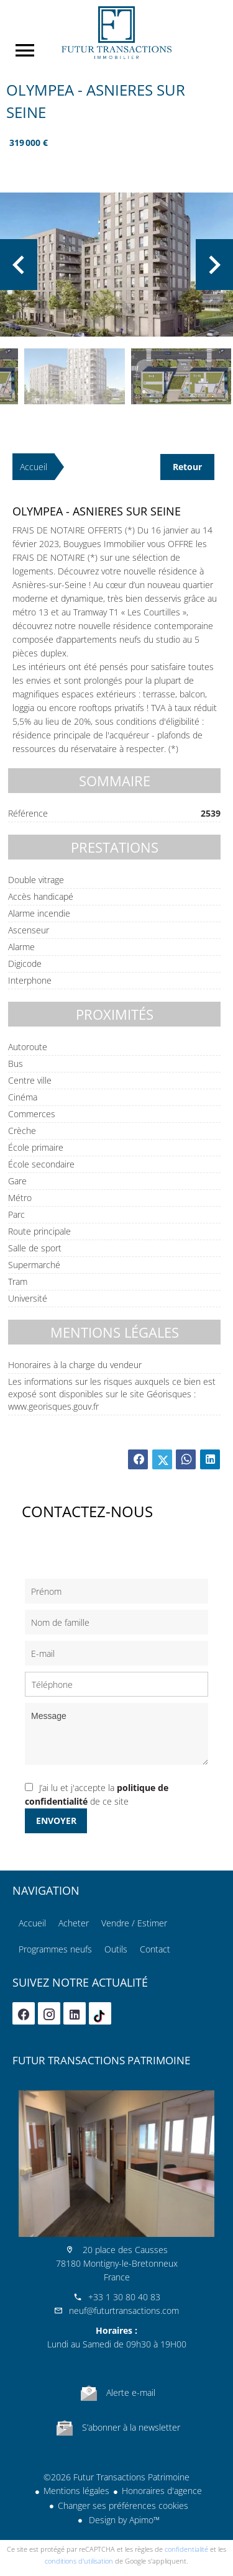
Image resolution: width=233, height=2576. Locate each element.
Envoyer (56, 1820)
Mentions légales (76, 2491)
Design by (123, 2520)
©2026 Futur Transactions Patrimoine (116, 2477)
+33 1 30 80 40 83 (124, 2297)
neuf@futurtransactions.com (124, 2310)
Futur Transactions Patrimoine (101, 2060)
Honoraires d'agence (162, 2491)
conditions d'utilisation (79, 2560)
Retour (187, 467)
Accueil (116, 32)
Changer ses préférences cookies (123, 2505)
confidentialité (186, 2549)
